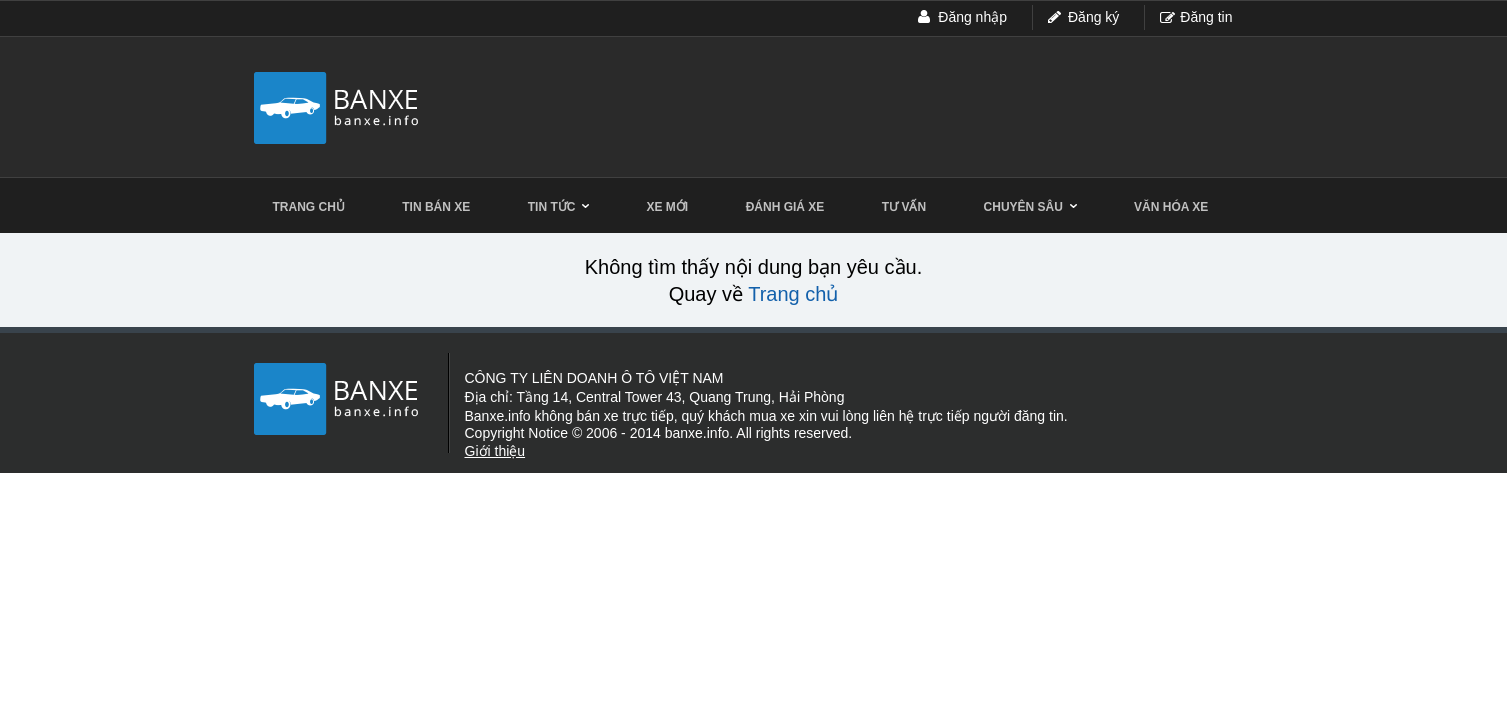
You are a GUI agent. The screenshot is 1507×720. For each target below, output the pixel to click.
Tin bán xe (436, 207)
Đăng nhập (972, 17)
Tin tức (558, 207)
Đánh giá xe (785, 207)
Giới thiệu (495, 451)
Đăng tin (1206, 17)
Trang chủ (309, 207)
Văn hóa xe (1171, 207)
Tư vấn (904, 207)
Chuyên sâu (1030, 207)
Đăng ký (1093, 17)
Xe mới (668, 207)
